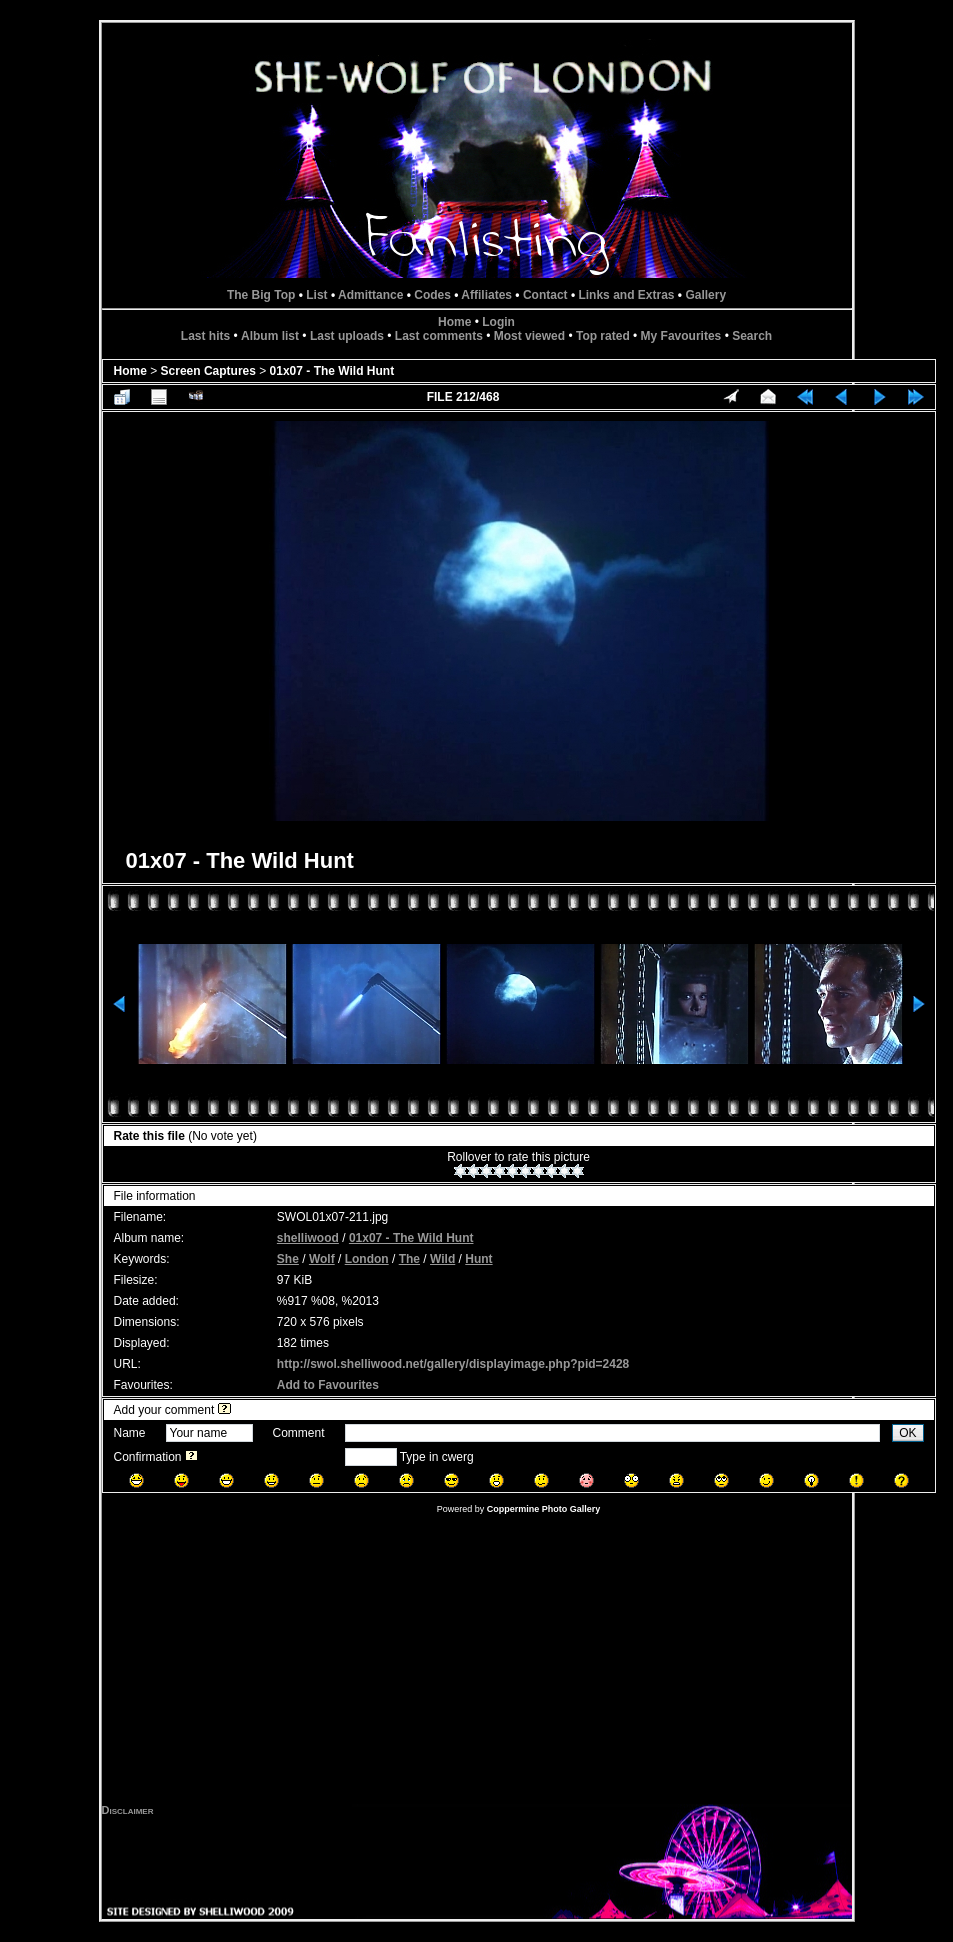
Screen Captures (208, 371)
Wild (442, 1259)
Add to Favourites (328, 1385)
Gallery (705, 295)
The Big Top (261, 295)
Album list (270, 336)
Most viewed (529, 336)
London (367, 1259)
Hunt (478, 1259)
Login (498, 322)
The (409, 1259)
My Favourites (681, 336)
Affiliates (486, 295)
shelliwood (308, 1238)
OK (907, 1433)
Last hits (205, 336)
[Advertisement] (477, 1664)
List (316, 295)
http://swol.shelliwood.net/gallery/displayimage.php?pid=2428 (453, 1364)
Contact (545, 295)
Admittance (370, 295)
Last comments (439, 336)
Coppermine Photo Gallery (544, 1509)
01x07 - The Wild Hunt (332, 371)
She (288, 1259)
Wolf (322, 1259)
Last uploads (347, 336)
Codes (432, 295)
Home (454, 322)
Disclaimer (128, 1810)
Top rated (603, 336)
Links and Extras (626, 295)
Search (752, 336)
